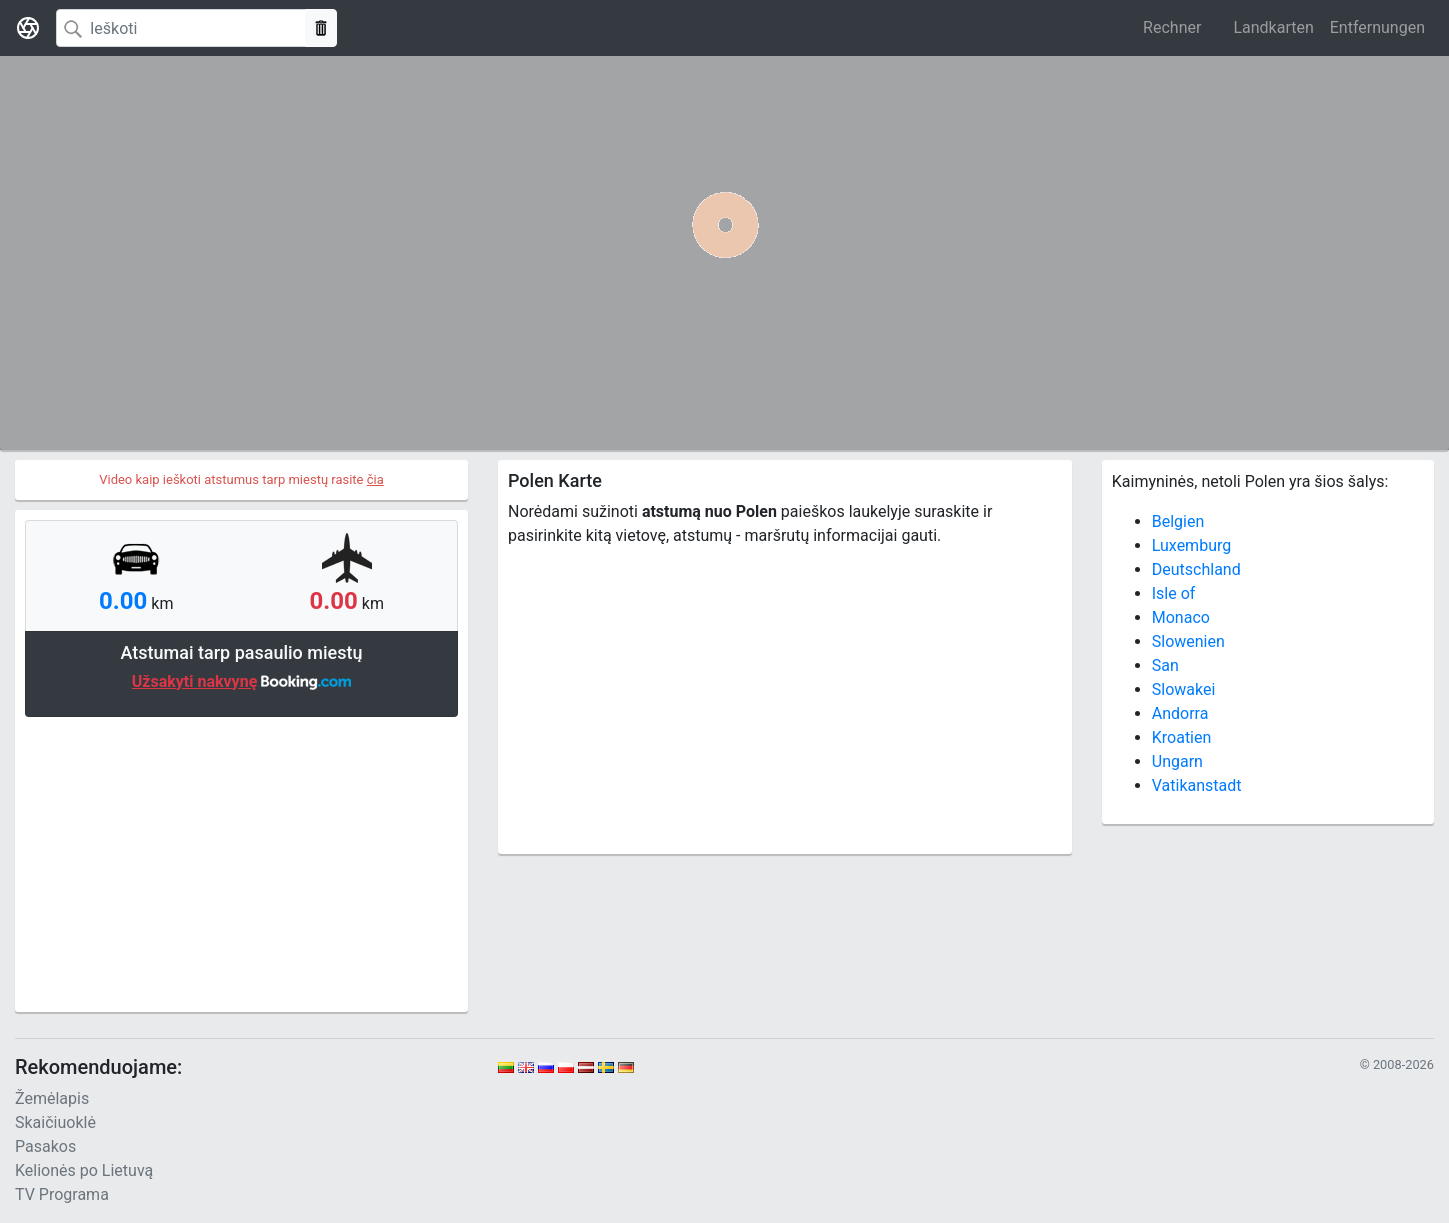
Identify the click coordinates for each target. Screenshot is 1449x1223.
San (1165, 665)
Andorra (1180, 713)
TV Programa (62, 1194)
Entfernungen (1377, 27)
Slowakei (1184, 689)
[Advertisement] (241, 862)
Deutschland (1196, 569)
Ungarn (1177, 761)
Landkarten (1273, 27)
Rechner (1172, 27)
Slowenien (1188, 641)
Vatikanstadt (1197, 785)
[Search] (181, 28)
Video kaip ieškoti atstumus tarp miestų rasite (241, 479)
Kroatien (1182, 737)
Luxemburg (1191, 545)
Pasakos (45, 1146)
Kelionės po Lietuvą (84, 1170)
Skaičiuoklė (55, 1122)
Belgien (1178, 521)
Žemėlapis (52, 1098)
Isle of (1174, 593)
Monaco (1181, 617)
